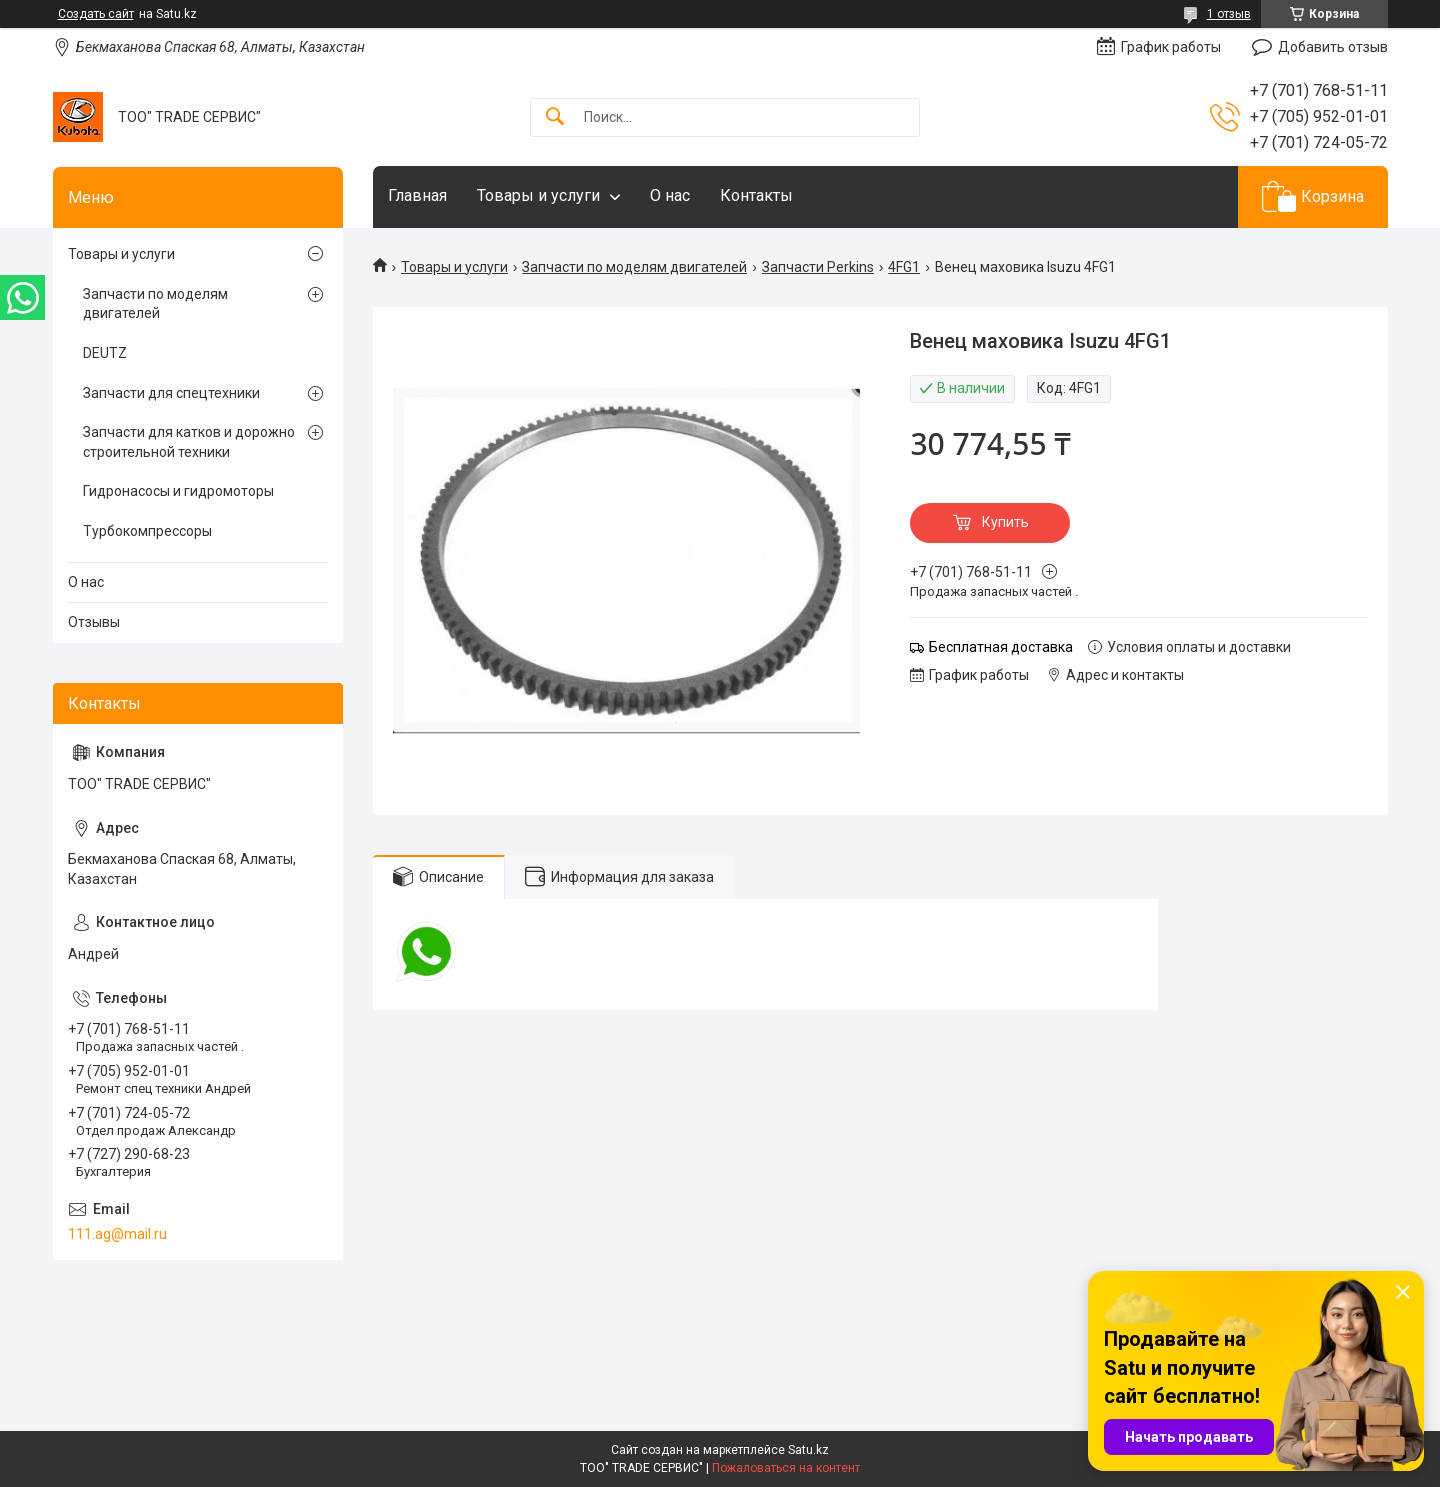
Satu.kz (808, 1450)
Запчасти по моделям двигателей (634, 267)
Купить (1005, 522)
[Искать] (555, 117)
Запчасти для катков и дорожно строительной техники (189, 442)
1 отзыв (1229, 14)
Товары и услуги (538, 195)
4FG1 (904, 267)
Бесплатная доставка (1001, 647)
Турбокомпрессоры (147, 531)
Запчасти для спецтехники (171, 393)
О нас (670, 195)
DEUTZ (105, 353)
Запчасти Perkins (818, 267)
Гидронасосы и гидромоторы (178, 491)
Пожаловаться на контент (786, 1468)
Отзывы (94, 622)
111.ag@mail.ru (117, 1234)
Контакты (756, 195)
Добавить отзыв (1333, 47)
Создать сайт (96, 14)
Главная (417, 195)
